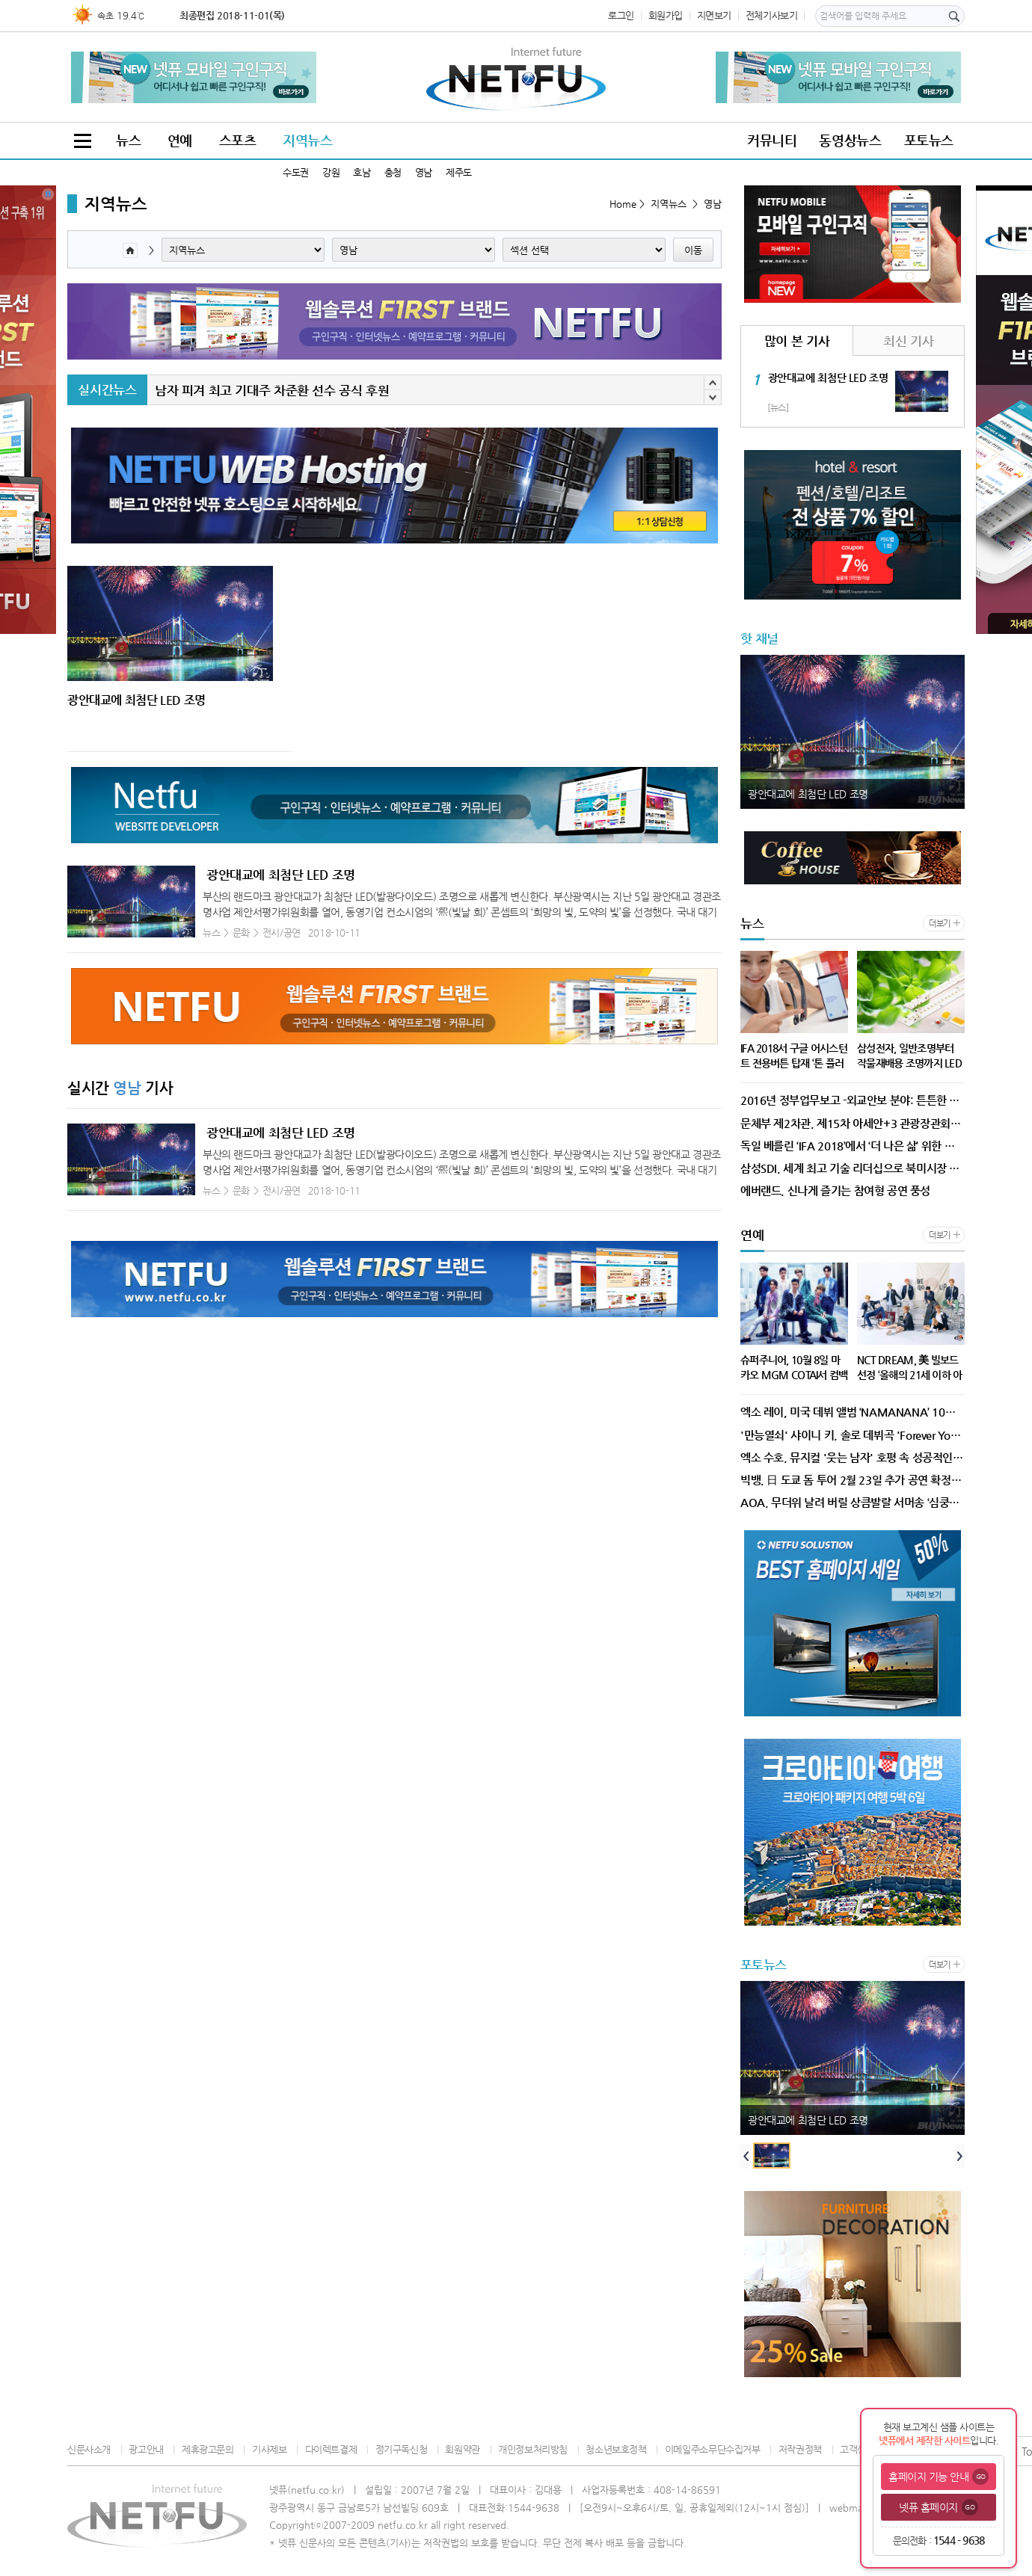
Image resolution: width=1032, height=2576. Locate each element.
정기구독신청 (401, 2449)
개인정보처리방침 (533, 2449)
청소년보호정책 (616, 2449)
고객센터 (857, 2449)
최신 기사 (908, 340)
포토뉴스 (928, 140)
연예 (180, 140)
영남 (423, 172)
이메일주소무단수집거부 (713, 2449)
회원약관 (462, 2449)
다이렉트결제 (331, 2449)
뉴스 (128, 140)
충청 (393, 172)
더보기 (939, 923)
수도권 (296, 172)
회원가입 (665, 15)
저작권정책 (800, 2449)
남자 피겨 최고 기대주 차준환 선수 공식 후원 (272, 390)
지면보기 (714, 15)
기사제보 (269, 2449)
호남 (361, 172)
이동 (693, 250)
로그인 (621, 15)
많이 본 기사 (796, 340)
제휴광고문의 (208, 2449)
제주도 (459, 172)
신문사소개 (89, 2449)
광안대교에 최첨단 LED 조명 (280, 874)
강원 (331, 172)
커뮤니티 (771, 140)
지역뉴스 (307, 140)
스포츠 (238, 140)
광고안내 (146, 2449)
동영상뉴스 (850, 140)
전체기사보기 (772, 15)
